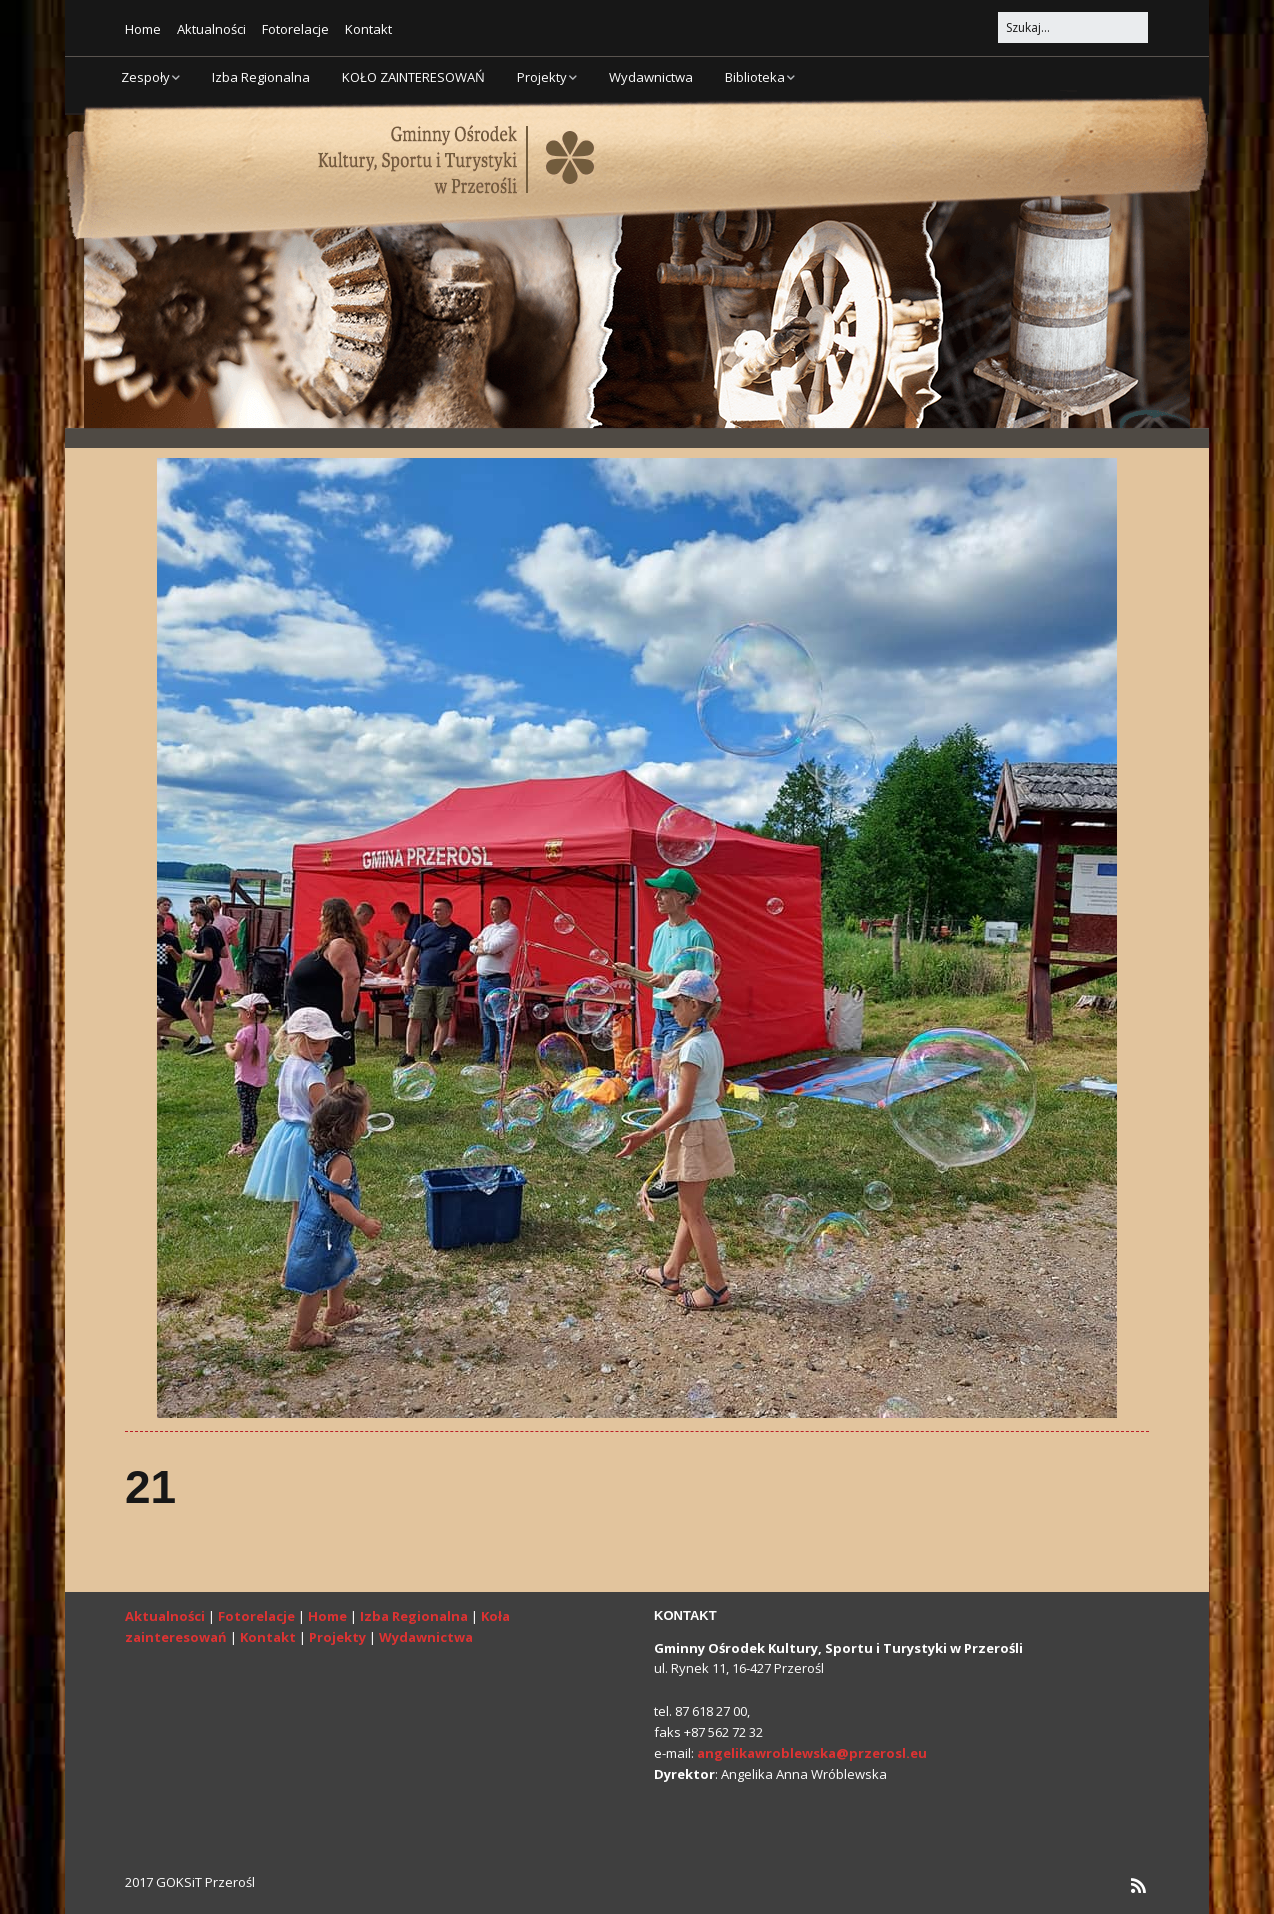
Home (143, 29)
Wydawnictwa (651, 77)
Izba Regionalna (261, 77)
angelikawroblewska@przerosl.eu (812, 1753)
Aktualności (211, 29)
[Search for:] (1073, 27)
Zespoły (145, 77)
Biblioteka (755, 77)
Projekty (542, 77)
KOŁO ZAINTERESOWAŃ (413, 77)
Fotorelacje (295, 29)
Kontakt (368, 29)
